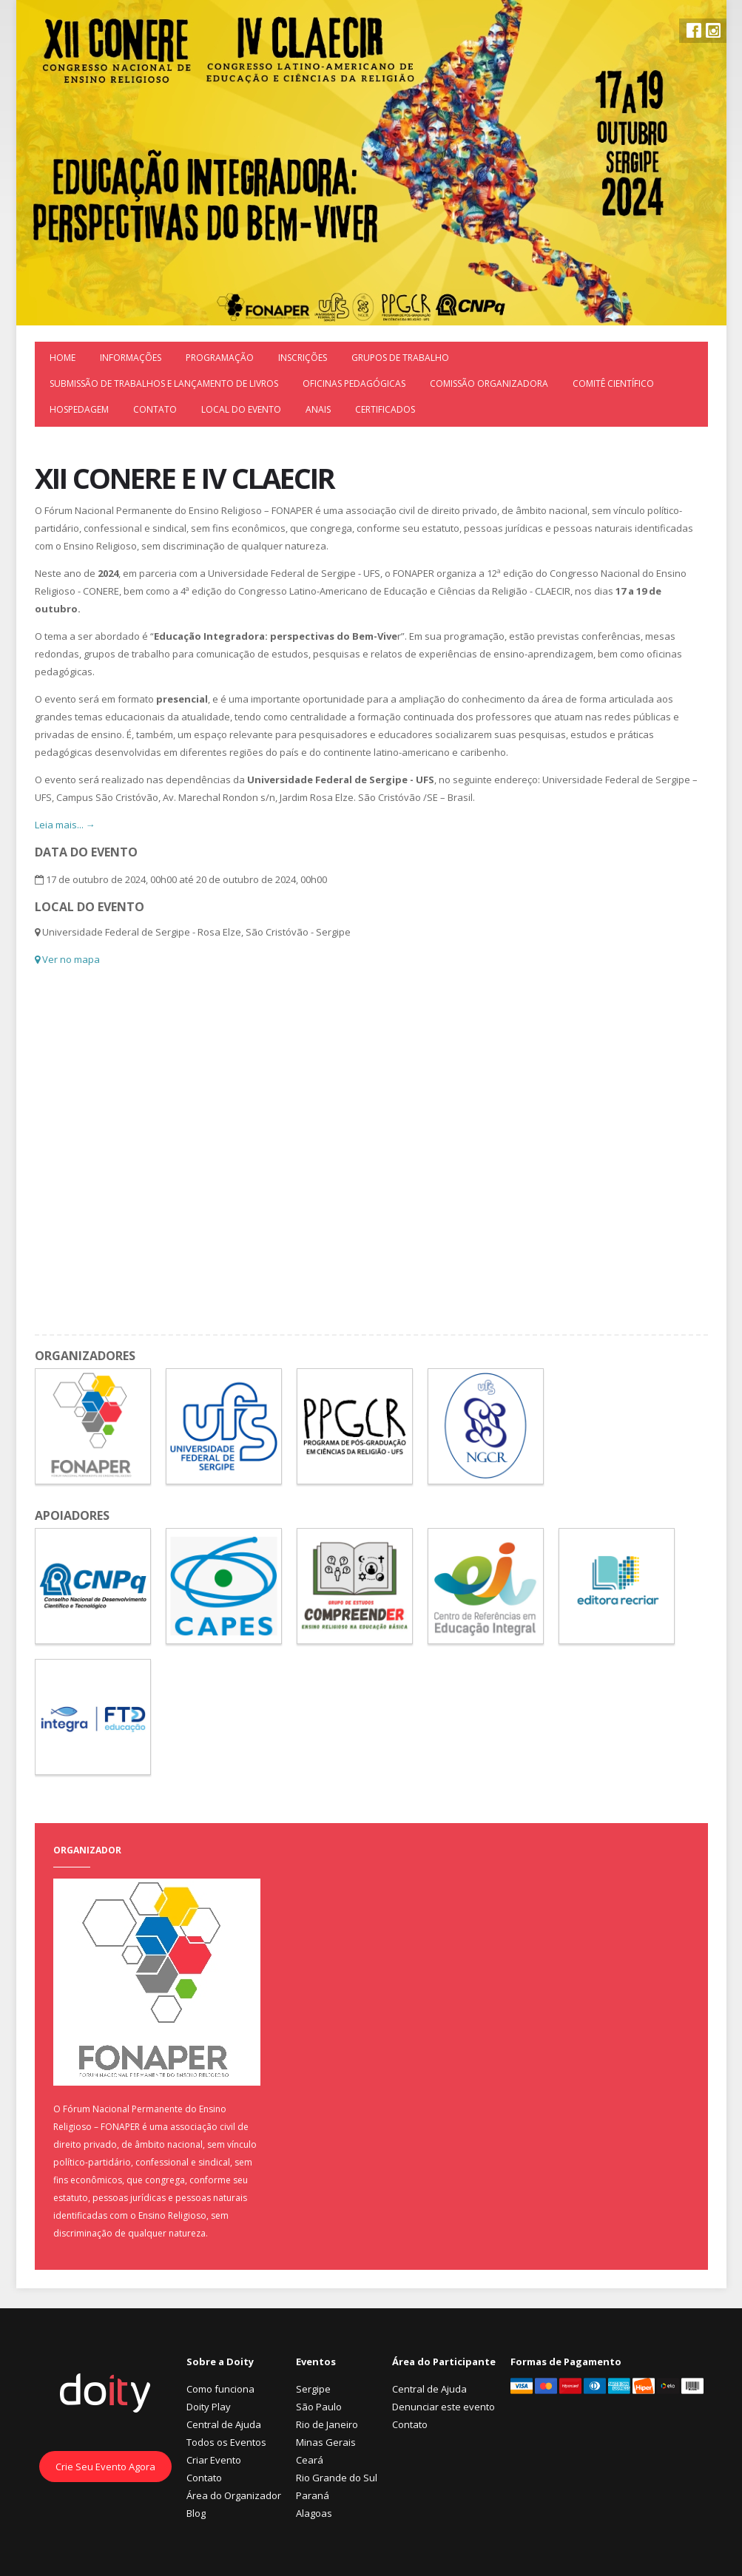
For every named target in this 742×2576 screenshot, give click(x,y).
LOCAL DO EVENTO (241, 409)
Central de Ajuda (223, 2424)
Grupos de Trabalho (400, 357)
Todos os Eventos (226, 2442)
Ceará (309, 2460)
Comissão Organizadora (489, 383)
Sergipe (313, 2389)
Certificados (385, 409)
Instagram (713, 30)
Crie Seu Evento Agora (105, 2466)
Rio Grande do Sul (336, 2477)
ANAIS (318, 409)
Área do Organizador (233, 2495)
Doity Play (208, 2406)
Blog (196, 2513)
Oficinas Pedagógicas (354, 383)
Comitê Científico (613, 383)
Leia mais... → (65, 824)
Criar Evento (213, 2460)
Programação (220, 357)
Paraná (312, 2495)
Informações (130, 357)
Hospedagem (79, 409)
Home (62, 357)
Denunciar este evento (443, 2406)
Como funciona (220, 2389)
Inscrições (302, 357)
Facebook (694, 30)
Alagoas (314, 2513)
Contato (155, 409)
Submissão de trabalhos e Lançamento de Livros (164, 383)
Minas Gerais (326, 2442)
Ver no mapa (67, 959)
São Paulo (319, 2406)
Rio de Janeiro (327, 2424)
